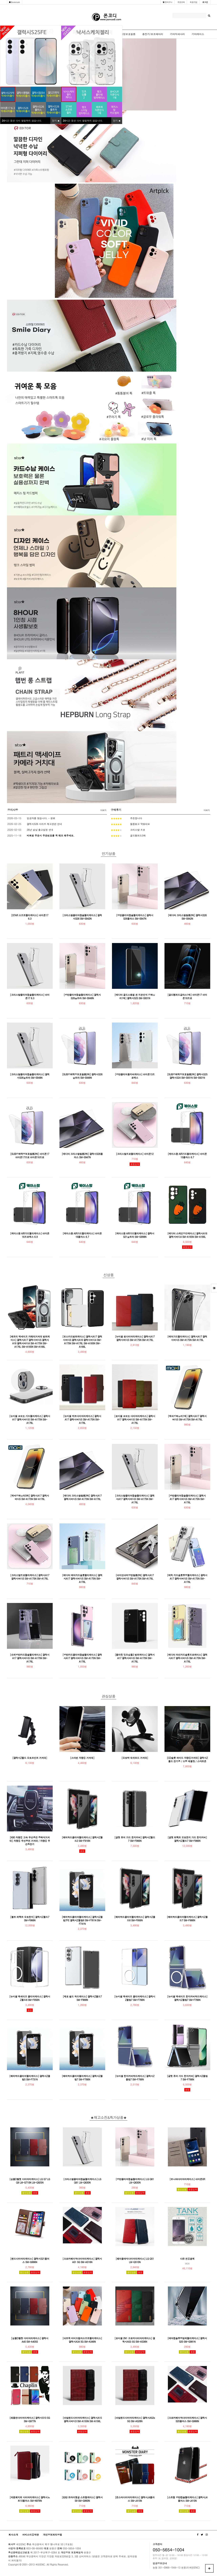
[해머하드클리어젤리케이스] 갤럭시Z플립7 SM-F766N (82, 2077)
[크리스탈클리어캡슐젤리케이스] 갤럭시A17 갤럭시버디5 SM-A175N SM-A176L (134, 1499)
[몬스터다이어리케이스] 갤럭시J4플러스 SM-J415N (135, 2499)
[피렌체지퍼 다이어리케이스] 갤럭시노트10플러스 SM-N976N (30, 2499)
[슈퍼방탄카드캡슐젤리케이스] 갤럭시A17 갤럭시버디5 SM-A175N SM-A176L (29, 1658)
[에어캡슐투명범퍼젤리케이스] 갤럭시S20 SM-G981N (187, 2340)
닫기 (55, 120)
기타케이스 (198, 34)
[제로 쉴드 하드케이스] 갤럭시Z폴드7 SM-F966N (82, 1998)
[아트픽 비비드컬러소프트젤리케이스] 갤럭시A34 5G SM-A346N (82, 2340)
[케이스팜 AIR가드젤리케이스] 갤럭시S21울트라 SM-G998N (134, 1235)
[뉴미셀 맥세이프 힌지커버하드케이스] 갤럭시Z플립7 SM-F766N (187, 1998)
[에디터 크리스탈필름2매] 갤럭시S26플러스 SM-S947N (82, 1155)
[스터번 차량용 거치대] (82, 1758)
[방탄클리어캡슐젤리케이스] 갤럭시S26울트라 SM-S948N (82, 996)
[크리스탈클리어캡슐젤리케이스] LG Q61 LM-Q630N (82, 2180)
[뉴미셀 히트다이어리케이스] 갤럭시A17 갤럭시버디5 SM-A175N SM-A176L (82, 1419)
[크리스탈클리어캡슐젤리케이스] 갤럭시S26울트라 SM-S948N (29, 1076)
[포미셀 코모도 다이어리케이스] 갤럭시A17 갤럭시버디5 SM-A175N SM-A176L (134, 1419)
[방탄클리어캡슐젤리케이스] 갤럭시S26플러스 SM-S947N (134, 917)
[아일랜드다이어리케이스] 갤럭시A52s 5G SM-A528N (135, 2419)
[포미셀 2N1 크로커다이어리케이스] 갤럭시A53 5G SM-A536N (135, 2340)
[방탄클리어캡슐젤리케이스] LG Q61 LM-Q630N (135, 2180)
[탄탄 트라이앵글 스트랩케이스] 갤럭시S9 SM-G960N (82, 2499)
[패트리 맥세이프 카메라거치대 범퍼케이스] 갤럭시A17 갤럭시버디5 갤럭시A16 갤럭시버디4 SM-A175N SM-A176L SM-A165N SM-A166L (30, 1341)
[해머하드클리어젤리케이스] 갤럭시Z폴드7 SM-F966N (187, 1918)
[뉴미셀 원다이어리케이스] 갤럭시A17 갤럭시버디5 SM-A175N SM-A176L (135, 1338)
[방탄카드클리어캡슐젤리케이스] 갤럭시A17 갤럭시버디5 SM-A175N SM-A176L (82, 1658)
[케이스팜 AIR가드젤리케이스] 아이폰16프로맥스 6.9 (29, 1235)
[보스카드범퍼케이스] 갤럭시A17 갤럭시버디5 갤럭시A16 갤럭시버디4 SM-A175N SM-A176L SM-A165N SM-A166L (82, 1341)
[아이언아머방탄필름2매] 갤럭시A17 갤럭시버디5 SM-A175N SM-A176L (135, 1576)
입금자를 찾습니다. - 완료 (41, 818)
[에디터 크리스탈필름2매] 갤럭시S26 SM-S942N (187, 917)
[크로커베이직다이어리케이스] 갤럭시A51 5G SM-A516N (82, 2260)
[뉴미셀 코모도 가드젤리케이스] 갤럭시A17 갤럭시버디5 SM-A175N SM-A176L (29, 1419)
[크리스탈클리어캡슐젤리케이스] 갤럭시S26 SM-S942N (82, 917)
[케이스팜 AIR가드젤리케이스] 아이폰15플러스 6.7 (187, 1155)
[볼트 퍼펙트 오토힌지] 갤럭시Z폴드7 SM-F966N (29, 1918)
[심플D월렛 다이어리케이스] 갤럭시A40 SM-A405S (29, 2340)
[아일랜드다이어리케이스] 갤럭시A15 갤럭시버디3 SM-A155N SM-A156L (82, 2419)
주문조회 (181, 2)
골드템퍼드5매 (128, 835)
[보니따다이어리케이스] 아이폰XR (187, 2179)
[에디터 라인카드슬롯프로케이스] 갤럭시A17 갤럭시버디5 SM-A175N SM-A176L (187, 1658)
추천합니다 (126, 818)
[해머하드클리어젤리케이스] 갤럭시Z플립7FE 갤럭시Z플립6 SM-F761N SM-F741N (82, 1920)
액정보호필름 (128, 34)
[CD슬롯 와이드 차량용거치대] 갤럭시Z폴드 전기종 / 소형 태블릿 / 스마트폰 (187, 1759)
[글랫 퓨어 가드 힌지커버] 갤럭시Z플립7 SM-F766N (187, 2077)
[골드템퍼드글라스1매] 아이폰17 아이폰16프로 (187, 996)
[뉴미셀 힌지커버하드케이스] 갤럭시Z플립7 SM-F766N (134, 2077)
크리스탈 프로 (128, 829)
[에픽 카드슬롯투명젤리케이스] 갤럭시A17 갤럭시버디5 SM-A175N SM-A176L (187, 1578)
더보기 (103, 810)
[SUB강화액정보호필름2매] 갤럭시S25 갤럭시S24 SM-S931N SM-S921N (187, 1076)
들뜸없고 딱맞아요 (130, 824)
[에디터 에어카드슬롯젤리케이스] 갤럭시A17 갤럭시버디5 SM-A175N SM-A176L (82, 1578)
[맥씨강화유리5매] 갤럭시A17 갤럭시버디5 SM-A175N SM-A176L (29, 1497)
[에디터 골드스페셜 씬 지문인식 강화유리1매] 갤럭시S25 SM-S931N (135, 996)
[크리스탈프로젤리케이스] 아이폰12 (135, 1154)
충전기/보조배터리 (152, 34)
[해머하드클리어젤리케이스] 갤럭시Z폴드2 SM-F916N (82, 1839)
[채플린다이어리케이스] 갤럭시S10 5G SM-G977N (29, 2419)
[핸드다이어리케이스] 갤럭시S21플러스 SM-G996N (29, 2260)
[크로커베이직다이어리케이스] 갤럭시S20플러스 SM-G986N (187, 2419)
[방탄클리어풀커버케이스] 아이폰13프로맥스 (135, 1076)
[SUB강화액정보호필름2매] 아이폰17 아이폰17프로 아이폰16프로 (29, 1155)
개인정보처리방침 (52, 2534)
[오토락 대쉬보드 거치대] (134, 1758)
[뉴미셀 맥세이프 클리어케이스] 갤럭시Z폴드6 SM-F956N (29, 1998)
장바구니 (167, 2)
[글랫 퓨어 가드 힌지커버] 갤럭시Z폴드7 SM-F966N (134, 1839)
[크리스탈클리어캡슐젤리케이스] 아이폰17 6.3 (29, 996)
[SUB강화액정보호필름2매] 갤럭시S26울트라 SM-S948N (82, 1076)
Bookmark (14, 2)
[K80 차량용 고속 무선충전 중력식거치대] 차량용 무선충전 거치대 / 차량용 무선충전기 (29, 1841)
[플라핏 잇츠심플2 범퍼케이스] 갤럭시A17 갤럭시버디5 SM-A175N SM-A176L (135, 1658)
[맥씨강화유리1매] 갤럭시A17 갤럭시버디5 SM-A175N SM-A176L (187, 1417)
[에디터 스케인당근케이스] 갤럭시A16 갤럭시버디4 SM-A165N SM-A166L (187, 1235)
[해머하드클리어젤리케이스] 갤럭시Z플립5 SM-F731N (29, 2077)
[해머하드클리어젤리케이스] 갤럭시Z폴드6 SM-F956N (134, 1918)
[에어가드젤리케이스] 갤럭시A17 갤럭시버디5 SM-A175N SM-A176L (187, 1338)
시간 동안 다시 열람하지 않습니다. (22, 120)
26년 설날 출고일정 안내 (40, 829)
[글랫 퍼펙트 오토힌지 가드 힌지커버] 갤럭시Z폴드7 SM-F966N (187, 1839)
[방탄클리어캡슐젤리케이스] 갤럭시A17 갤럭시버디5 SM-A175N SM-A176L (187, 1499)
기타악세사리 (177, 34)
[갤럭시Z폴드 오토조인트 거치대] (29, 1758)
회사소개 (13, 2534)
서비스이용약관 (30, 2534)
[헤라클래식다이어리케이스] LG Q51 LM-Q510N (135, 2260)
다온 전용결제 (187, 2258)
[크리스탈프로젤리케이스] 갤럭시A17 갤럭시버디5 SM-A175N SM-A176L (29, 1576)
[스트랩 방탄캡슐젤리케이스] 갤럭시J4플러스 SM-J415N (187, 2499)
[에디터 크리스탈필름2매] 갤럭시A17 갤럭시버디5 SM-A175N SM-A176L (82, 1497)
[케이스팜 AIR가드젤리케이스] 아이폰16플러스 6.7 (82, 1235)
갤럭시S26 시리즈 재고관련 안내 (44, 824)
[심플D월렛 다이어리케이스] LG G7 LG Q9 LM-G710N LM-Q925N (29, 2180)
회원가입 (193, 2)
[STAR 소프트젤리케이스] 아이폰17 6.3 (29, 917)
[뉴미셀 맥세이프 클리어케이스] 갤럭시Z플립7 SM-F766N (134, 1998)
